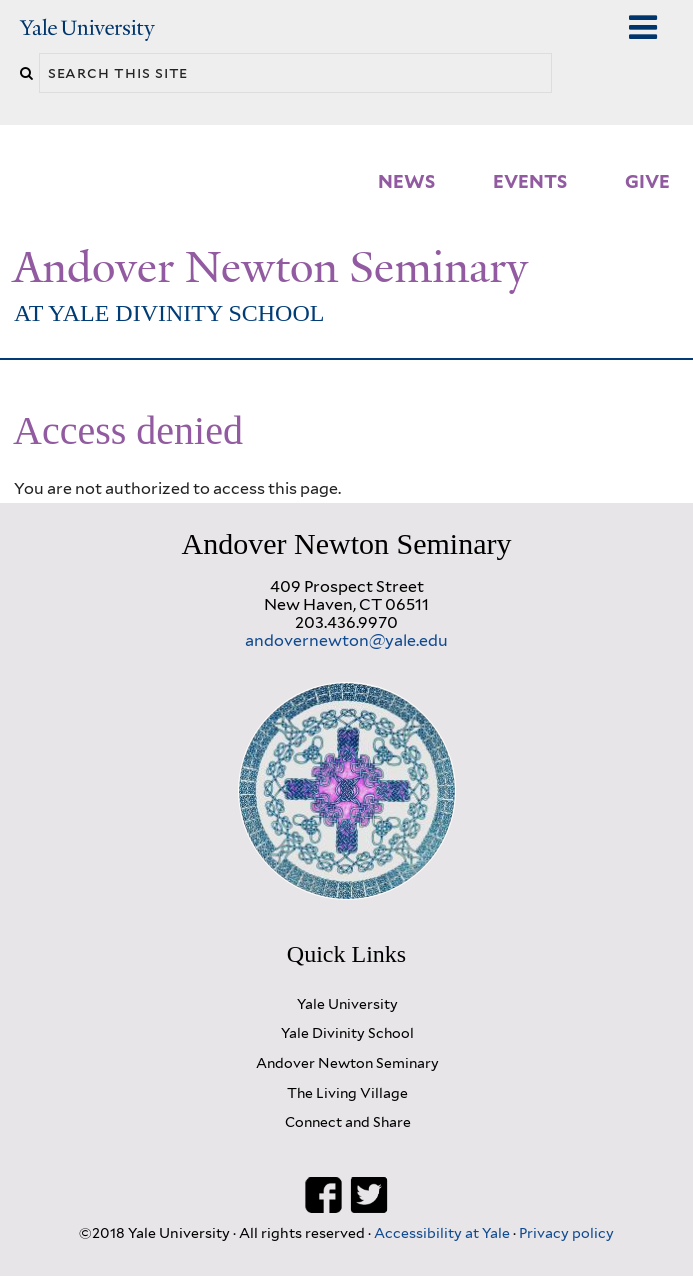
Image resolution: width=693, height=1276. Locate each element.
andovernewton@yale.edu (346, 640)
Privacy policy (566, 1232)
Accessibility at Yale (443, 1232)
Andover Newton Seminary (270, 267)
